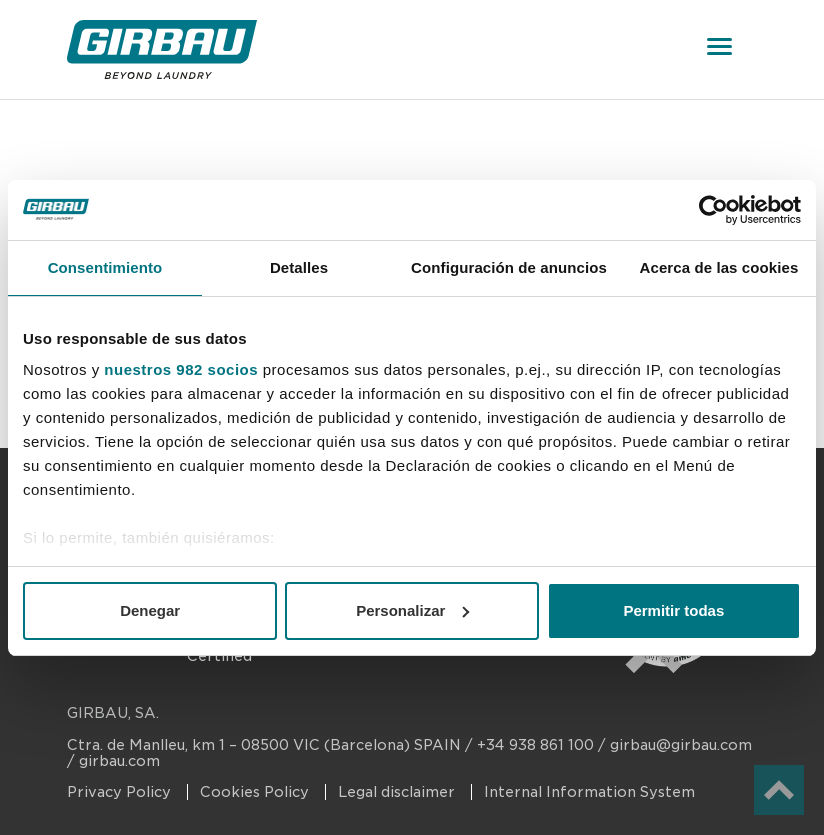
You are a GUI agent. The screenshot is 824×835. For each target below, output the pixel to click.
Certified (219, 656)
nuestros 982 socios (181, 369)
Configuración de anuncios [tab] (509, 267)
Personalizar (412, 610)
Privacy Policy (121, 792)
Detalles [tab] (299, 267)
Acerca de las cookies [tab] (719, 267)
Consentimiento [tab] (105, 267)
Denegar (150, 610)
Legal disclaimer (398, 792)
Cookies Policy (256, 792)
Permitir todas (673, 610)
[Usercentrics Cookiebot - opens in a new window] (713, 210)
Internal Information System (589, 792)
